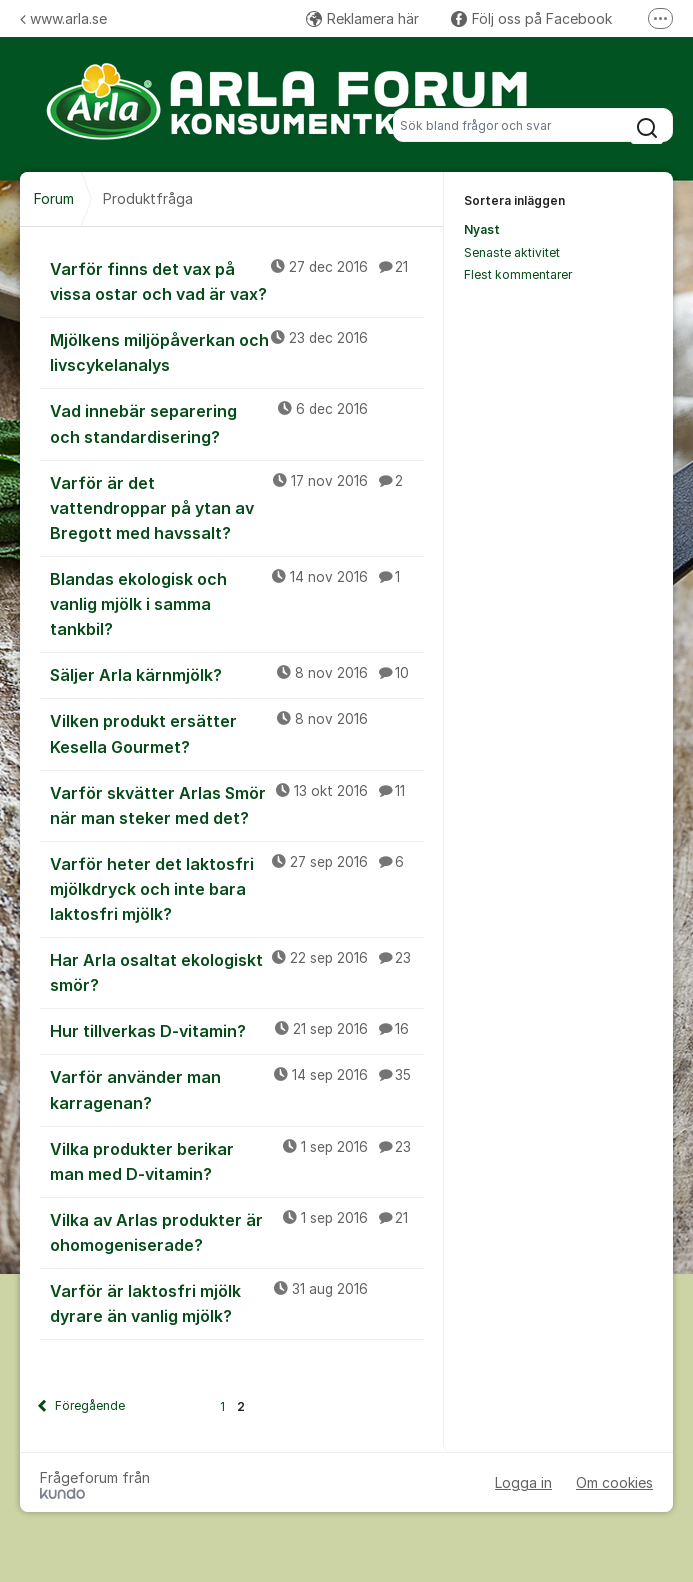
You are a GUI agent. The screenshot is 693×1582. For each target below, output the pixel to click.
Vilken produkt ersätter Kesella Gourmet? (237, 732)
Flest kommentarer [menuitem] (518, 274)
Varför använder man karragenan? (237, 1088)
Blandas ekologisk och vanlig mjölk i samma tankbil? (237, 603)
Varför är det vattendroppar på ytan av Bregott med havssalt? (237, 507)
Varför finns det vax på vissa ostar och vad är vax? (237, 280)
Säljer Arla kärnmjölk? (237, 674)
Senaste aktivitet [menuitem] (512, 252)
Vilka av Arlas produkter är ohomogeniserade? (237, 1231)
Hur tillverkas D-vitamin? (237, 1030)
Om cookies (614, 1482)
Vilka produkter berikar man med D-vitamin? (237, 1160)
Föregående (90, 1405)
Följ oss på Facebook (531, 18)
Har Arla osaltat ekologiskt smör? (237, 971)
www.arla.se (63, 18)
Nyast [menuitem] (482, 229)
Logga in (523, 1482)
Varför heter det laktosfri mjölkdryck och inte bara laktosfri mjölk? (237, 888)
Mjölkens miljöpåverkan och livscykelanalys (237, 351)
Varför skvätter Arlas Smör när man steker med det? (237, 804)
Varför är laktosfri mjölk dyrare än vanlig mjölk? (237, 1302)
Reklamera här (362, 18)
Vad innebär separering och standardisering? (237, 422)
